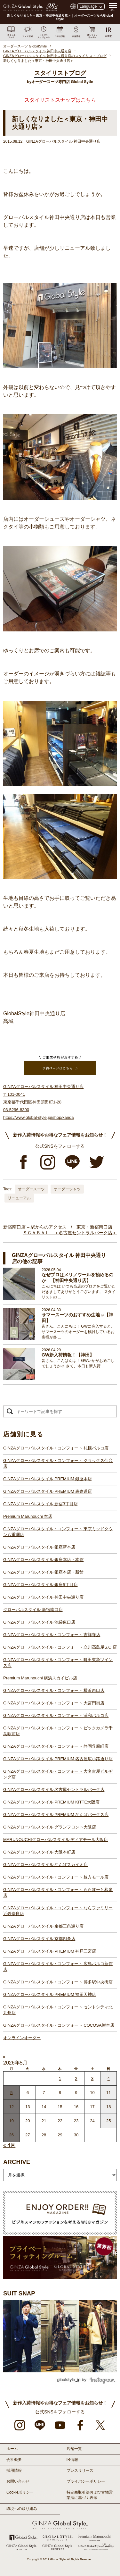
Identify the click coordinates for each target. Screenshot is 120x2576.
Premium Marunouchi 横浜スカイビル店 (40, 1678)
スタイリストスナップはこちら (60, 100)
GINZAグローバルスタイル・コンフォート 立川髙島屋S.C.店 (60, 1647)
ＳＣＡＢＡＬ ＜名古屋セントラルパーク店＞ (70, 1232)
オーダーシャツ (67, 1189)
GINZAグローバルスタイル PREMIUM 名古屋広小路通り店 (58, 1758)
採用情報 (14, 2470)
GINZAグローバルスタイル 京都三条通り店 (43, 1926)
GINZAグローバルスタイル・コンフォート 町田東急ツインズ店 (58, 1662)
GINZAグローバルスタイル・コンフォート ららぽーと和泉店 (58, 1892)
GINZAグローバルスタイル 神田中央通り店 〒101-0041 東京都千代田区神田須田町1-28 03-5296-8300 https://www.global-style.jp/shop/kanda (43, 1102)
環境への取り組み (21, 2508)
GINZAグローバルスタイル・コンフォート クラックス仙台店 (58, 1463)
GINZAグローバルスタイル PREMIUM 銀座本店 (47, 1478)
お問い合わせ (17, 2481)
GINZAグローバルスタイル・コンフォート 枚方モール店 (55, 1877)
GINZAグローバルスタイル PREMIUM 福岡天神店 (49, 1994)
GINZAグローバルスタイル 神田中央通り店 (43, 1597)
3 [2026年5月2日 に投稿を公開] (92, 2078)
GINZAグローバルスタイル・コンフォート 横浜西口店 (53, 1690)
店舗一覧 (74, 2448)
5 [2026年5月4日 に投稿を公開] (11, 2092)
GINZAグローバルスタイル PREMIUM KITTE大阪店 (51, 1802)
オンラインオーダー (22, 2037)
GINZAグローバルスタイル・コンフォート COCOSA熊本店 (58, 2025)
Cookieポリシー (20, 2492)
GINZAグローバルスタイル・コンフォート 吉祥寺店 (51, 1634)
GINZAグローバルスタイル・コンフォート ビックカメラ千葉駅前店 (58, 1731)
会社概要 (14, 2459)
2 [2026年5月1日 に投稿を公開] (76, 2078)
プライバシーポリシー (86, 2481)
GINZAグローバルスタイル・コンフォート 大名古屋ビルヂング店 (58, 1774)
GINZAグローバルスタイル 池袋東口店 (39, 1622)
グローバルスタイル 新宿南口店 (33, 1609)
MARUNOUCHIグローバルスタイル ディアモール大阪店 (55, 1839)
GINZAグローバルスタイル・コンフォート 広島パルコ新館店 (58, 1966)
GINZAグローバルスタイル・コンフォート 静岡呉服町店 (55, 1746)
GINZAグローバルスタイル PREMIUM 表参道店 (47, 1491)
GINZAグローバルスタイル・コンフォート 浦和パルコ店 (55, 1715)
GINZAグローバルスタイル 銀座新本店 (39, 1547)
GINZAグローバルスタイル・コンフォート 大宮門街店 (53, 1703)
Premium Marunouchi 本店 (27, 1516)
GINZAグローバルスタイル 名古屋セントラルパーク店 (53, 1789)
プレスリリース (80, 2470)
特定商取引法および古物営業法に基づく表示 (90, 2495)
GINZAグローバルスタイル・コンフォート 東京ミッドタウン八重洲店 (58, 1531)
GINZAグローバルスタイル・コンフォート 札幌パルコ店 (55, 1448)
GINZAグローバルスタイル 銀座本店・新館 (43, 1572)
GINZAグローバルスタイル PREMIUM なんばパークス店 (55, 1814)
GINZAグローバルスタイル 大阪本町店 (39, 1852)
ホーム (12, 2448)
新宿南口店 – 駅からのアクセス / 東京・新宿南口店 (57, 1226)
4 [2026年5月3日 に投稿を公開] (109, 2078)
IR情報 (72, 2459)
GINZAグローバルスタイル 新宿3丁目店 (40, 1503)
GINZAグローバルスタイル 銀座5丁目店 (40, 1584)
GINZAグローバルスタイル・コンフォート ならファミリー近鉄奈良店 (58, 1910)
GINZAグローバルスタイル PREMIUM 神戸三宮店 (49, 1951)
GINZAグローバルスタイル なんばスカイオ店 (45, 1864)
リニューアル (19, 1198)
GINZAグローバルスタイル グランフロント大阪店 (49, 1827)
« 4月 (9, 2145)
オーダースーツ (31, 1189)
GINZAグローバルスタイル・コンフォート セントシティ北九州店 (58, 2010)
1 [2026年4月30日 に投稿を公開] (60, 2078)
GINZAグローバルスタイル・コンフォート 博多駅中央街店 (58, 1982)
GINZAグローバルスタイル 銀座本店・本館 (43, 1559)
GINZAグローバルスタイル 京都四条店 (39, 1938)
